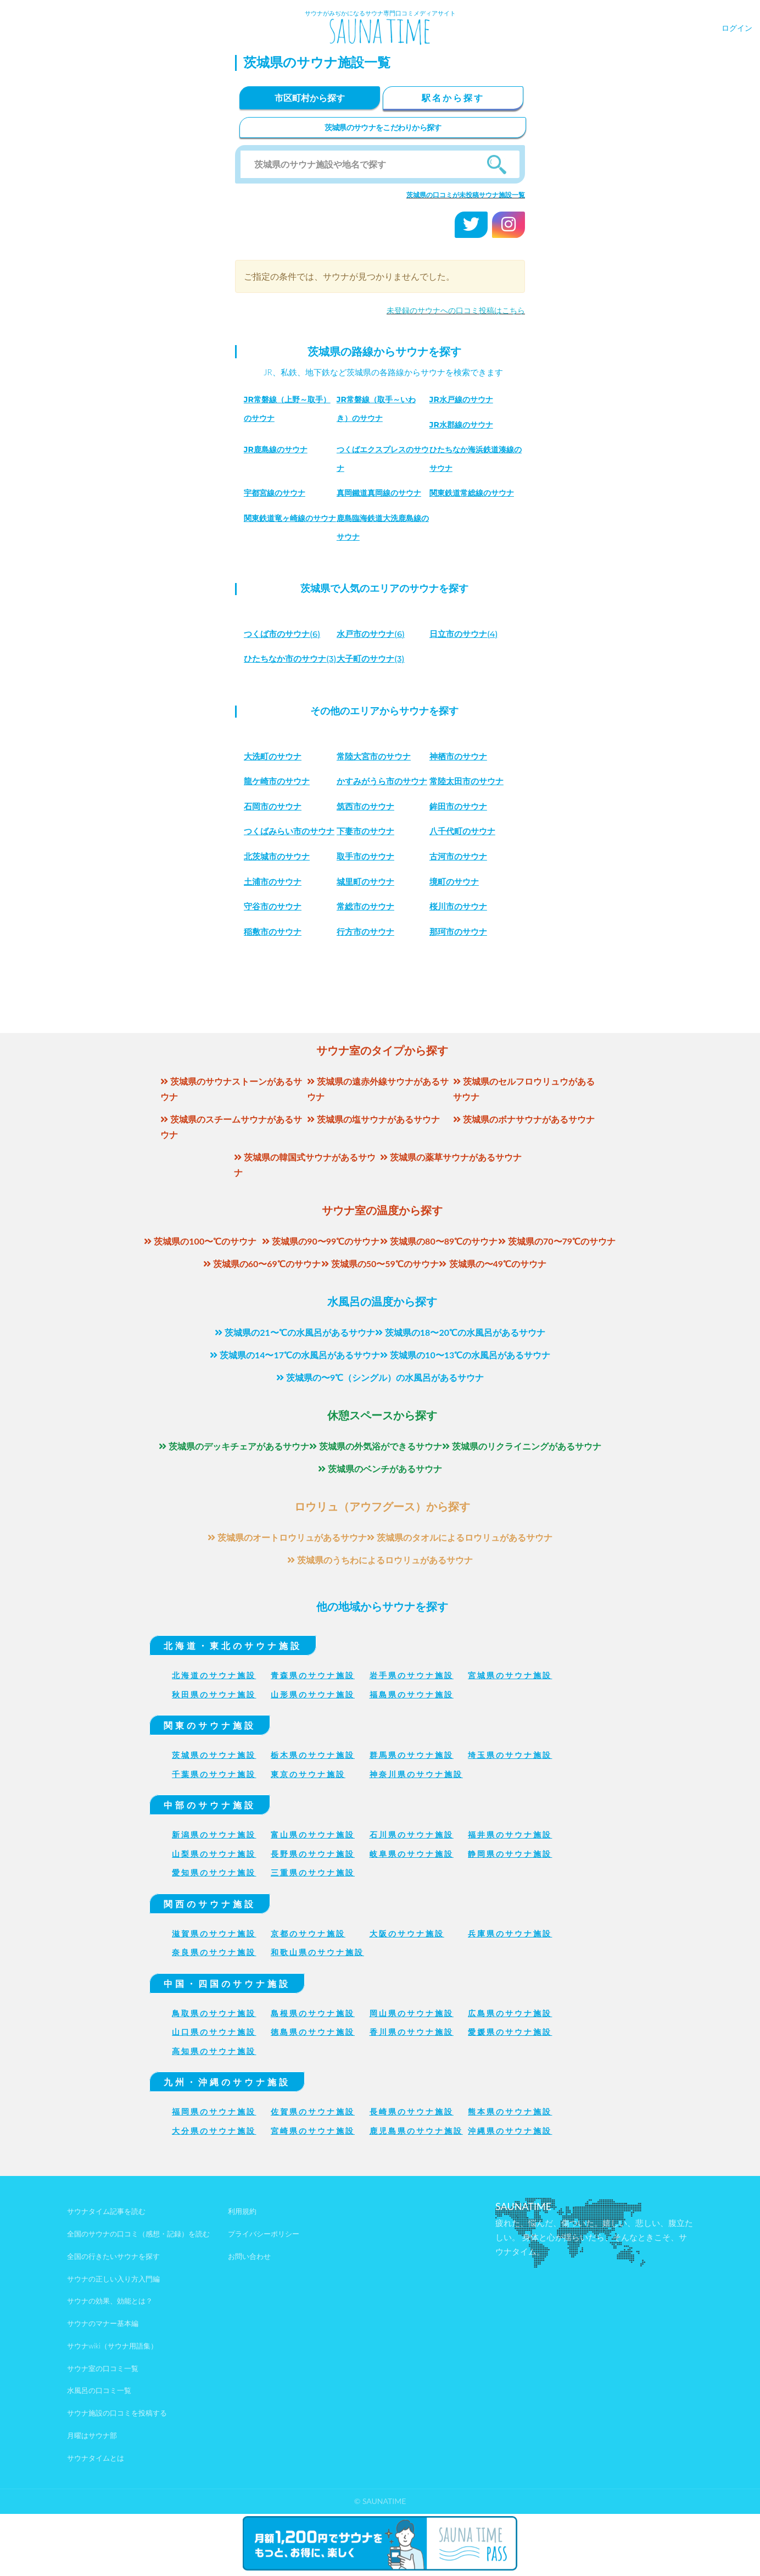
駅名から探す (453, 97)
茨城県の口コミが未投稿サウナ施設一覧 (465, 195)
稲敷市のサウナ (460, 968)
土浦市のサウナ (460, 918)
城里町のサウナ (274, 943)
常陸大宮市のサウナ (376, 774)
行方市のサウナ (274, 994)
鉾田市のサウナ (367, 850)
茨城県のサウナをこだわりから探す (383, 127)
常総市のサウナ (274, 968)
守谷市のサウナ (460, 943)
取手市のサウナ (274, 918)
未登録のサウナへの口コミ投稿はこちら (456, 310)
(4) (466, 634)
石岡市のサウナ (460, 824)
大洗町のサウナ (274, 774)
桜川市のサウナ (367, 968)
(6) (285, 634)
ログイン (737, 27)
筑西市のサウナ (274, 850)
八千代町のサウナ (372, 893)
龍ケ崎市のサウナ (279, 800)
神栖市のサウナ (460, 774)
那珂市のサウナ (367, 994)
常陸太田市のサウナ (468, 800)
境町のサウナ (363, 943)
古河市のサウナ (367, 918)
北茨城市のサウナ (464, 893)
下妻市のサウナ (274, 893)
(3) (373, 658)
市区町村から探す (310, 97)
